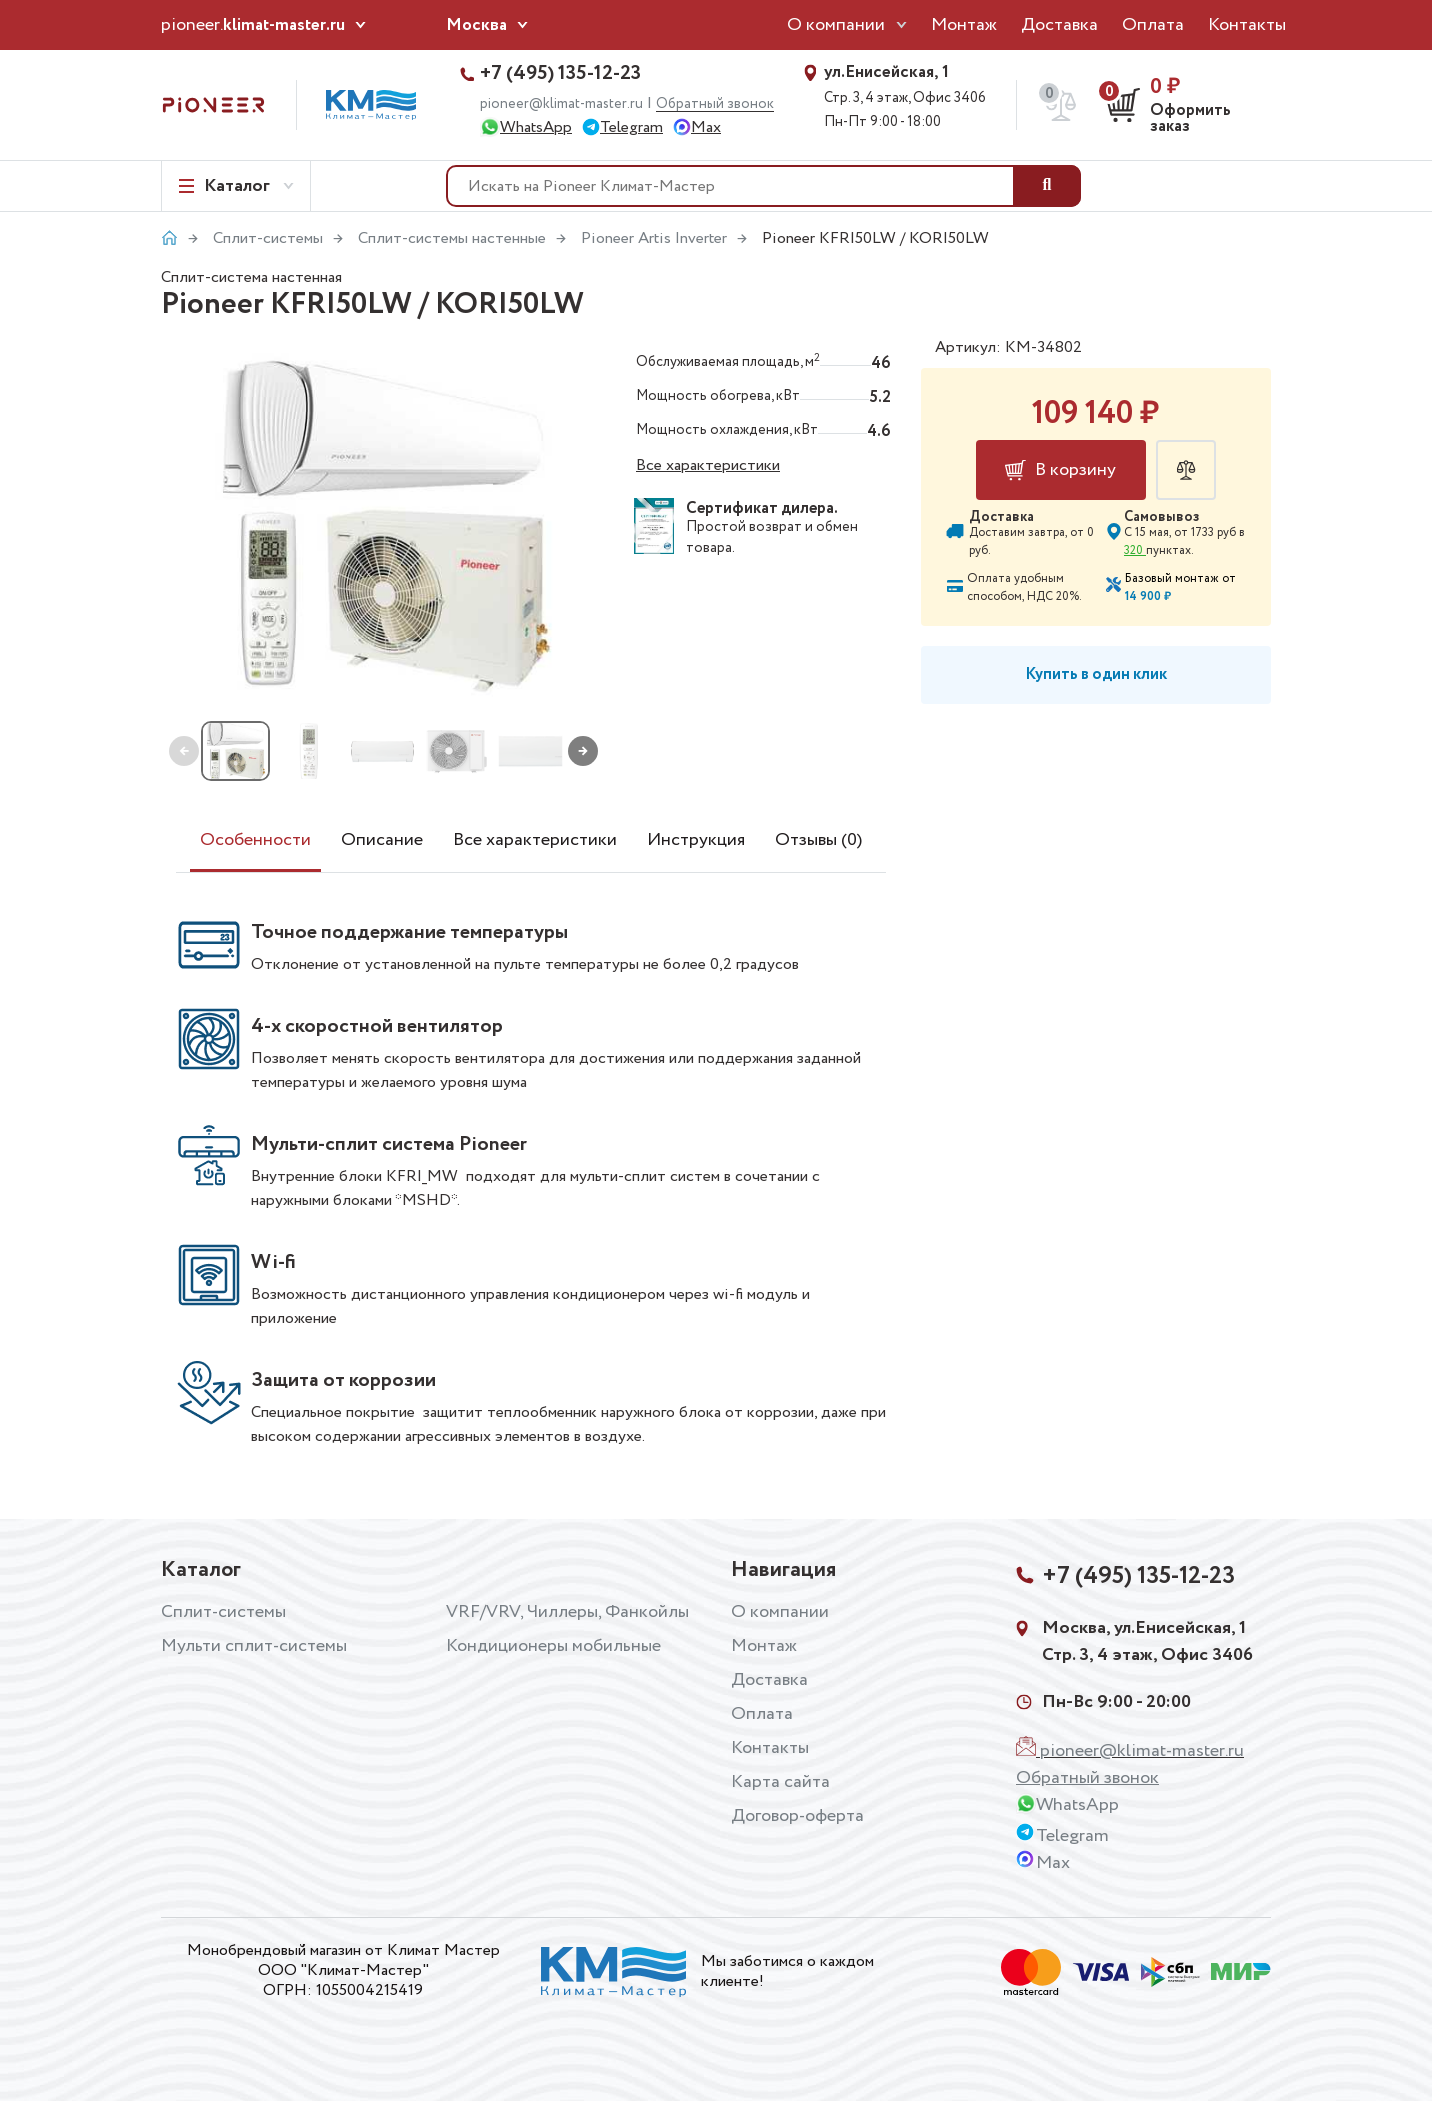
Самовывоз (1162, 517)
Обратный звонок (715, 104)
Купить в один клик (1096, 674)
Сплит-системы (268, 238)
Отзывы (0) (818, 840)
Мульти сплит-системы (254, 1646)
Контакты (1247, 25)
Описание (382, 840)
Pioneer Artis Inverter (654, 238)
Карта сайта (780, 1782)
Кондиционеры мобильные (553, 1646)
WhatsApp (536, 127)
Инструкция (696, 840)
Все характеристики (708, 465)
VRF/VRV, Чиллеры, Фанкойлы (567, 1612)
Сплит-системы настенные (452, 238)
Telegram (631, 127)
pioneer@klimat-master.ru (561, 104)
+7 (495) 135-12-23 (560, 74)
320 (1135, 550)
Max (706, 127)
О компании (836, 25)
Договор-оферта (797, 1816)
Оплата (1153, 25)
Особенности (255, 840)
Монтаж (964, 25)
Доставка (1059, 25)
